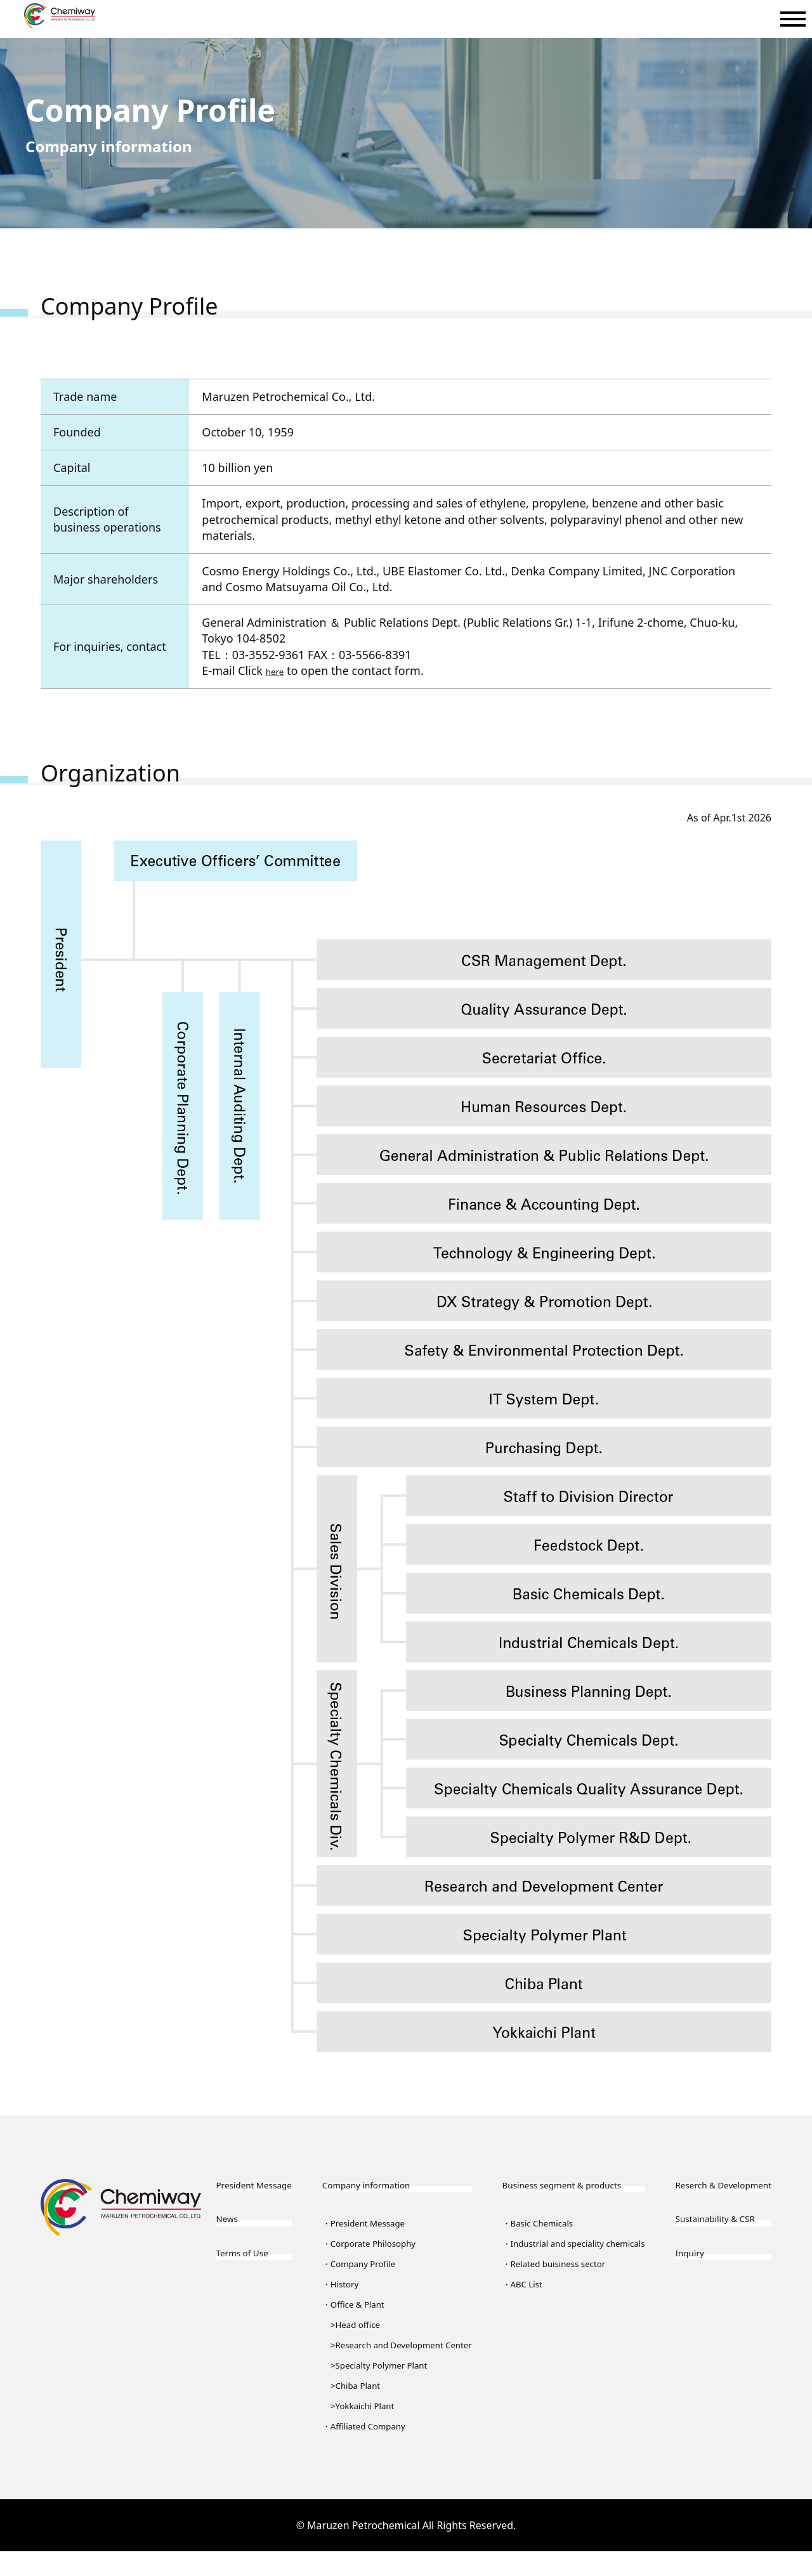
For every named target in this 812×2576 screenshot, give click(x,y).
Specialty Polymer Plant (384, 2389)
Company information (371, 2187)
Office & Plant (355, 2308)
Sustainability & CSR (702, 2244)
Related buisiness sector (552, 2288)
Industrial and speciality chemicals (546, 2257)
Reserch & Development (685, 2197)
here (278, 670)
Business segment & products (564, 2187)
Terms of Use (250, 2283)
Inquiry (668, 2283)
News (230, 2244)
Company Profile (361, 2268)
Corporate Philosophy (374, 2247)
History (339, 2288)
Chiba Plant (356, 2410)
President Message (241, 2197)
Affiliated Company (367, 2450)
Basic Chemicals (533, 2227)
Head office (356, 2329)
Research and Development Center (390, 2359)
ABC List (514, 2308)
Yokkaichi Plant (364, 2430)
